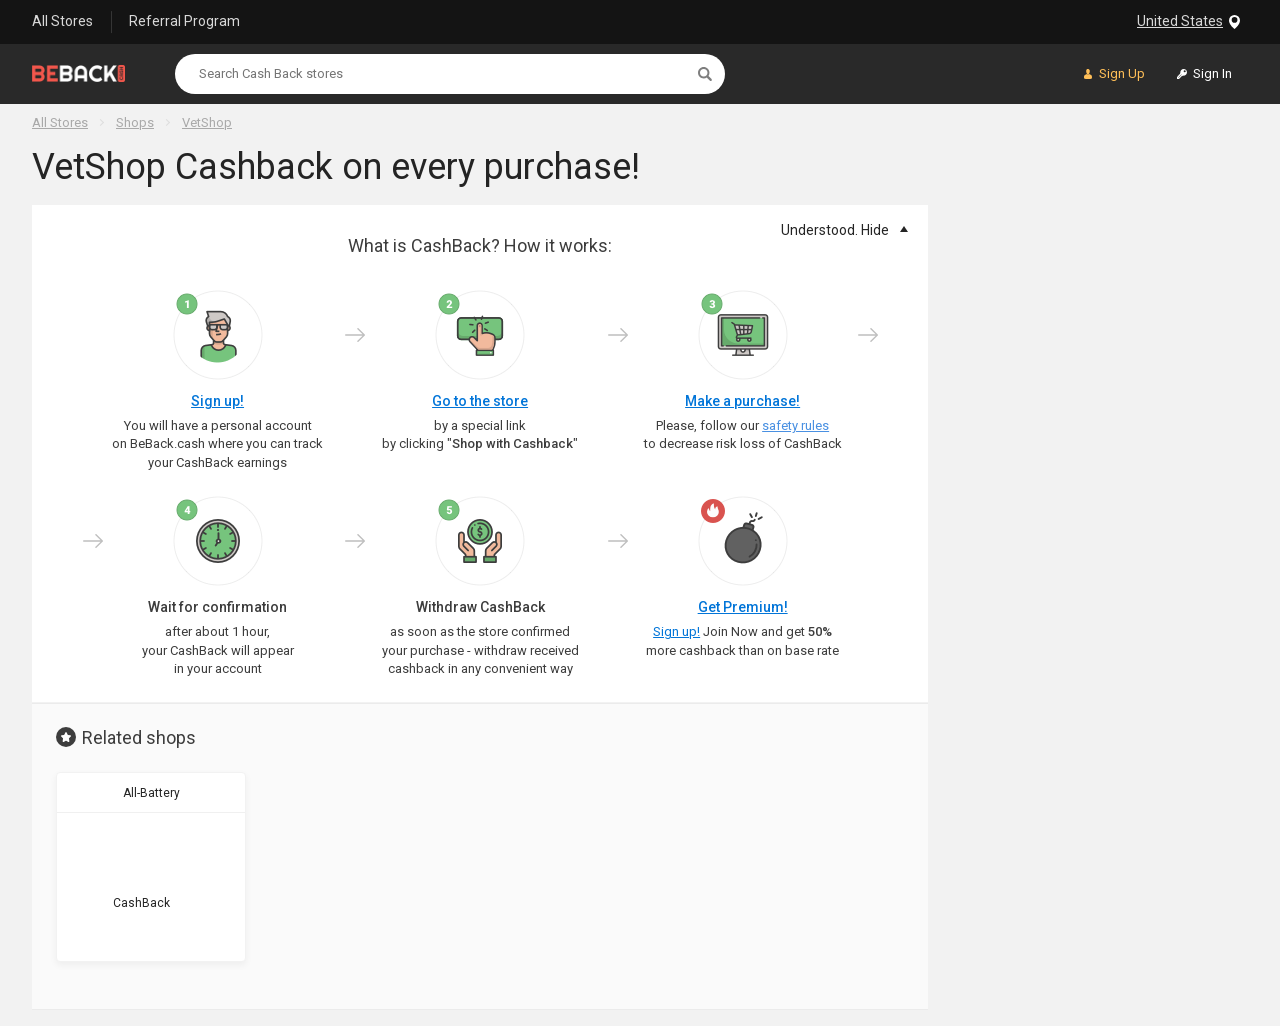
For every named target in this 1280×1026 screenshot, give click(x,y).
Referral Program (184, 21)
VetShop (207, 122)
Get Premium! (743, 607)
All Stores (62, 21)
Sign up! (217, 401)
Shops (135, 122)
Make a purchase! (742, 401)
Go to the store (480, 401)
